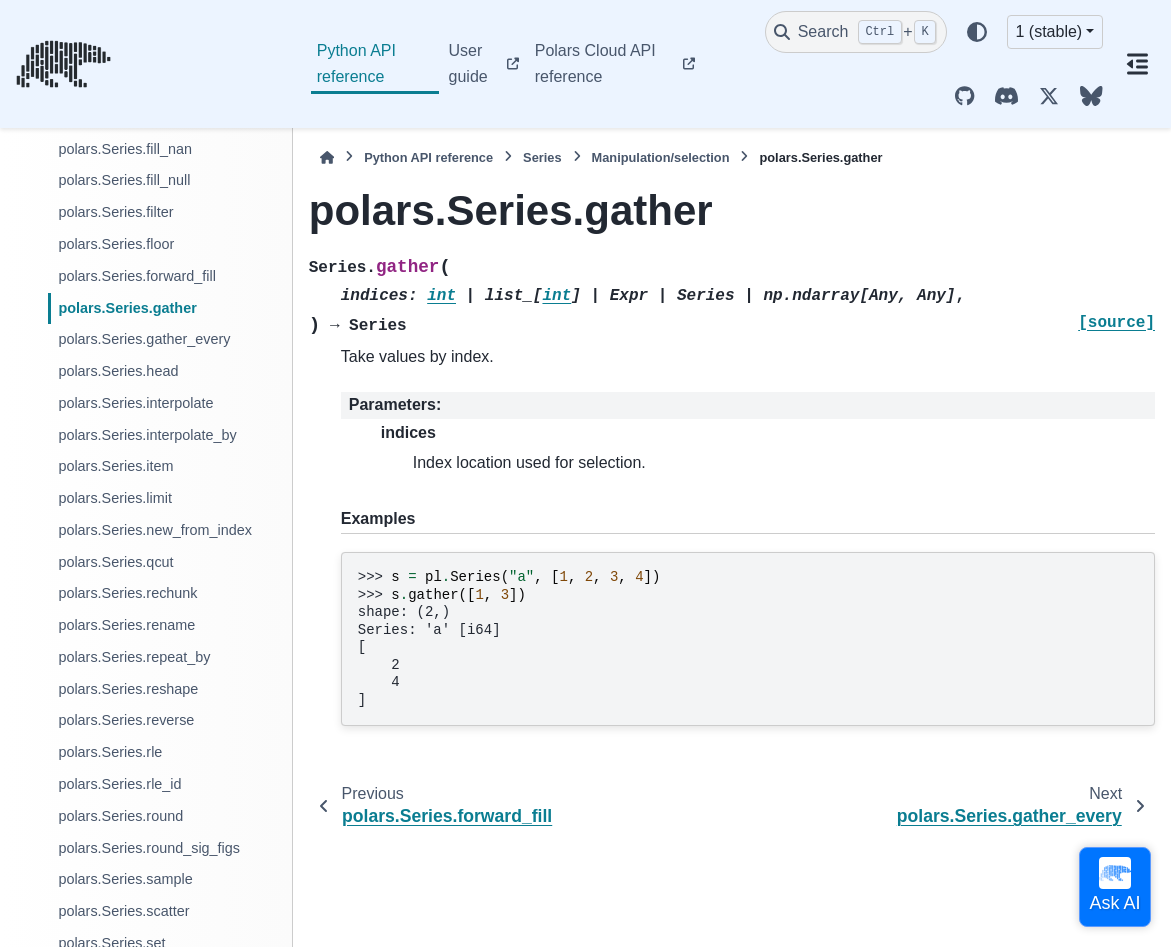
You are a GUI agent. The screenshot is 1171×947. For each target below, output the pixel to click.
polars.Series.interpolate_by (147, 435)
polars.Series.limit (115, 498)
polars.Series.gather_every (144, 339)
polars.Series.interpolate (135, 403)
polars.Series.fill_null (124, 180)
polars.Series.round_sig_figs (149, 848)
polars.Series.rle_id (119, 784)
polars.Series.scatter (123, 911)
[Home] (327, 157)
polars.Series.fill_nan (125, 149)
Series (542, 157)
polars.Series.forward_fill (137, 276)
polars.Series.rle (110, 752)
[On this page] (1137, 64)
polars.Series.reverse (126, 720)
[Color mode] (977, 32)
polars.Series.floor (116, 244)
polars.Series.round (120, 816)
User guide (468, 63)
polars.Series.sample (125, 879)
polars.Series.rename (126, 625)
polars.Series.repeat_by (134, 657)
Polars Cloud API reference (595, 63)
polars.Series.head (118, 371)
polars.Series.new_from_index (155, 530)
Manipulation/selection (661, 157)
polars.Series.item (115, 466)
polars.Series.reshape (128, 689)
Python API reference (356, 63)
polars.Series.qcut (115, 562)
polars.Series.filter (115, 212)
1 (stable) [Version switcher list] (1049, 31)
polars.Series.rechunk (127, 593)
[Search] (856, 32)
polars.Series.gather (127, 308)
